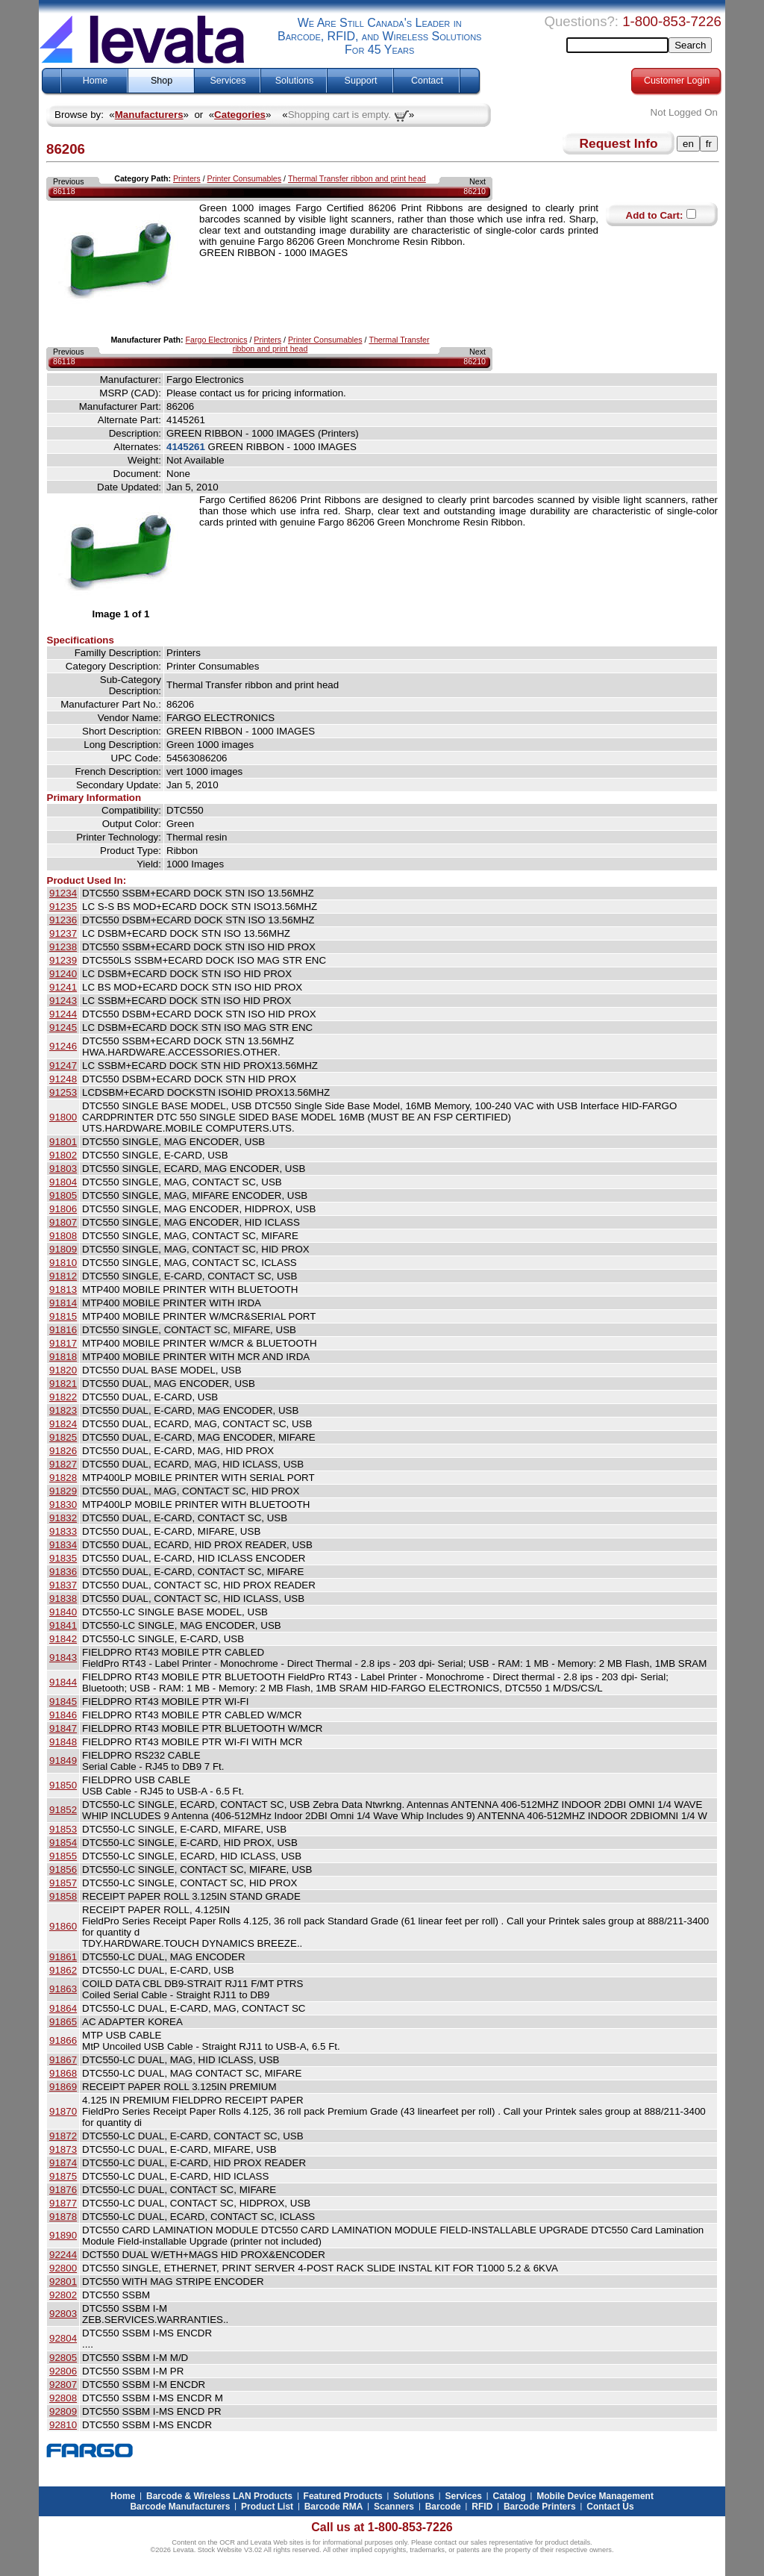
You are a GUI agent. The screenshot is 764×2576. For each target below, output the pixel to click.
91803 (63, 1168)
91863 (63, 1989)
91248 (63, 1079)
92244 (63, 2254)
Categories (240, 114)
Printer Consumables (244, 178)
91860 (63, 1926)
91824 (63, 1423)
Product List (267, 2506)
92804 (63, 2338)
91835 (63, 1558)
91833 (63, 1531)
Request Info (619, 143)
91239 (63, 960)
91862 (63, 1970)
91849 (63, 1760)
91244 (63, 1014)
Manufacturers (149, 114)
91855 (63, 1856)
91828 (63, 1477)
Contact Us (609, 2506)
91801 (63, 1141)
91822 (63, 1397)
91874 (63, 2162)
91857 (63, 1883)
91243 (63, 1000)
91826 (63, 1450)
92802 (63, 2295)
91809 (63, 1249)
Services (228, 80)
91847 (63, 1728)
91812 (63, 1276)
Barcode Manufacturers (180, 2506)
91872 (63, 2136)
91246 (63, 1046)
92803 (63, 2313)
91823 (63, 1410)
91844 (63, 1682)
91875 (63, 2176)
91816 (63, 1329)
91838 (63, 1598)
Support (361, 80)
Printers (187, 178)
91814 (63, 1303)
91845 (63, 1701)
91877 (63, 2203)
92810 (63, 2424)
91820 (63, 1370)
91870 (63, 2111)
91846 (63, 1715)
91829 (63, 1491)
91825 (63, 1437)
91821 (63, 1383)
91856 (63, 1869)
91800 (63, 1117)
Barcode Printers (540, 2506)
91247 (63, 1065)
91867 (63, 2059)
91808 (63, 1235)
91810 (63, 1262)
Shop (161, 80)
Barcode (443, 2506)
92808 (63, 2398)
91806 (63, 1208)
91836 (63, 1571)
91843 (63, 1657)
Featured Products (343, 2496)
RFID (482, 2506)
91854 (63, 1842)
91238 (63, 946)
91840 (63, 1612)
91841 (63, 1625)
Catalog (509, 2496)
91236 (63, 920)
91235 (63, 906)
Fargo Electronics (217, 339)
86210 (474, 191)
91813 (63, 1289)
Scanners (394, 2506)
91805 (63, 1195)
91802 (63, 1155)
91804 (63, 1182)
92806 (63, 2371)
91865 (63, 2021)
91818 (63, 1356)
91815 (63, 1316)
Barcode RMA (333, 2506)
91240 (63, 973)
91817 (63, 1343)
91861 (63, 1956)
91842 (63, 1638)
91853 (63, 1829)
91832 (63, 1518)
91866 (63, 2040)
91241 (63, 987)
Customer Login (677, 80)
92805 (63, 2357)
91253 (63, 1092)
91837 (63, 1585)
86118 (64, 191)
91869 (63, 2086)
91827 (63, 1464)
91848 (63, 1741)
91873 (63, 2149)
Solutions (294, 80)
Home (95, 80)
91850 (63, 1785)
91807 (63, 1222)
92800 (63, 2268)
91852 (63, 1809)
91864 (63, 2008)
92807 (63, 2384)
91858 (63, 1896)
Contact (427, 80)
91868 (63, 2073)
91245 (63, 1027)
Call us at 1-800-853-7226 (381, 2527)
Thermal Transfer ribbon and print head (357, 178)
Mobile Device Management (595, 2496)
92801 (63, 2281)
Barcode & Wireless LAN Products (219, 2496)
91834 (63, 1544)
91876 (63, 2189)
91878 (63, 2216)
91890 (63, 2235)
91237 (63, 933)
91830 (63, 1504)
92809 (63, 2411)
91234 (63, 893)
